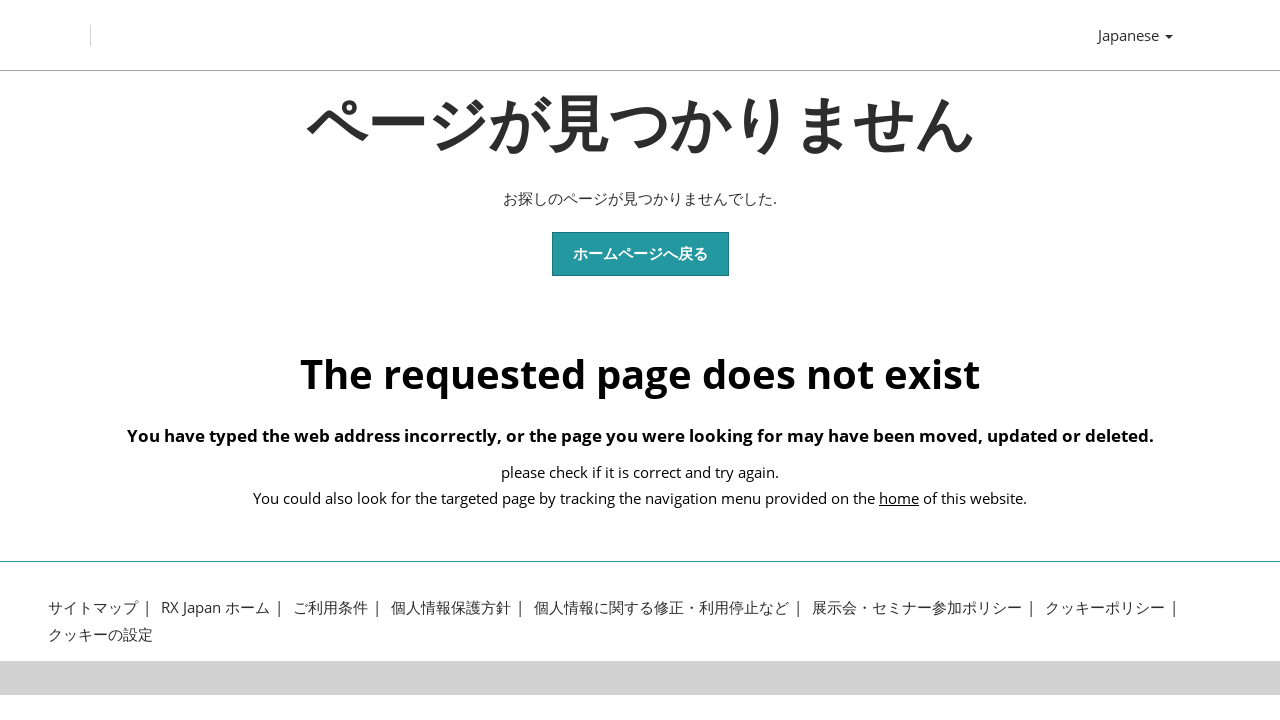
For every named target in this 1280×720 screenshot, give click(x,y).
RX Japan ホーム (215, 620)
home (899, 510)
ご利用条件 (330, 620)
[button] (640, 267)
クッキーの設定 (100, 646)
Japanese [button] (1135, 42)
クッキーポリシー (1105, 620)
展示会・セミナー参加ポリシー (917, 620)
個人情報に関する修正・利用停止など (661, 620)
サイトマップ (93, 620)
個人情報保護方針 (451, 620)
